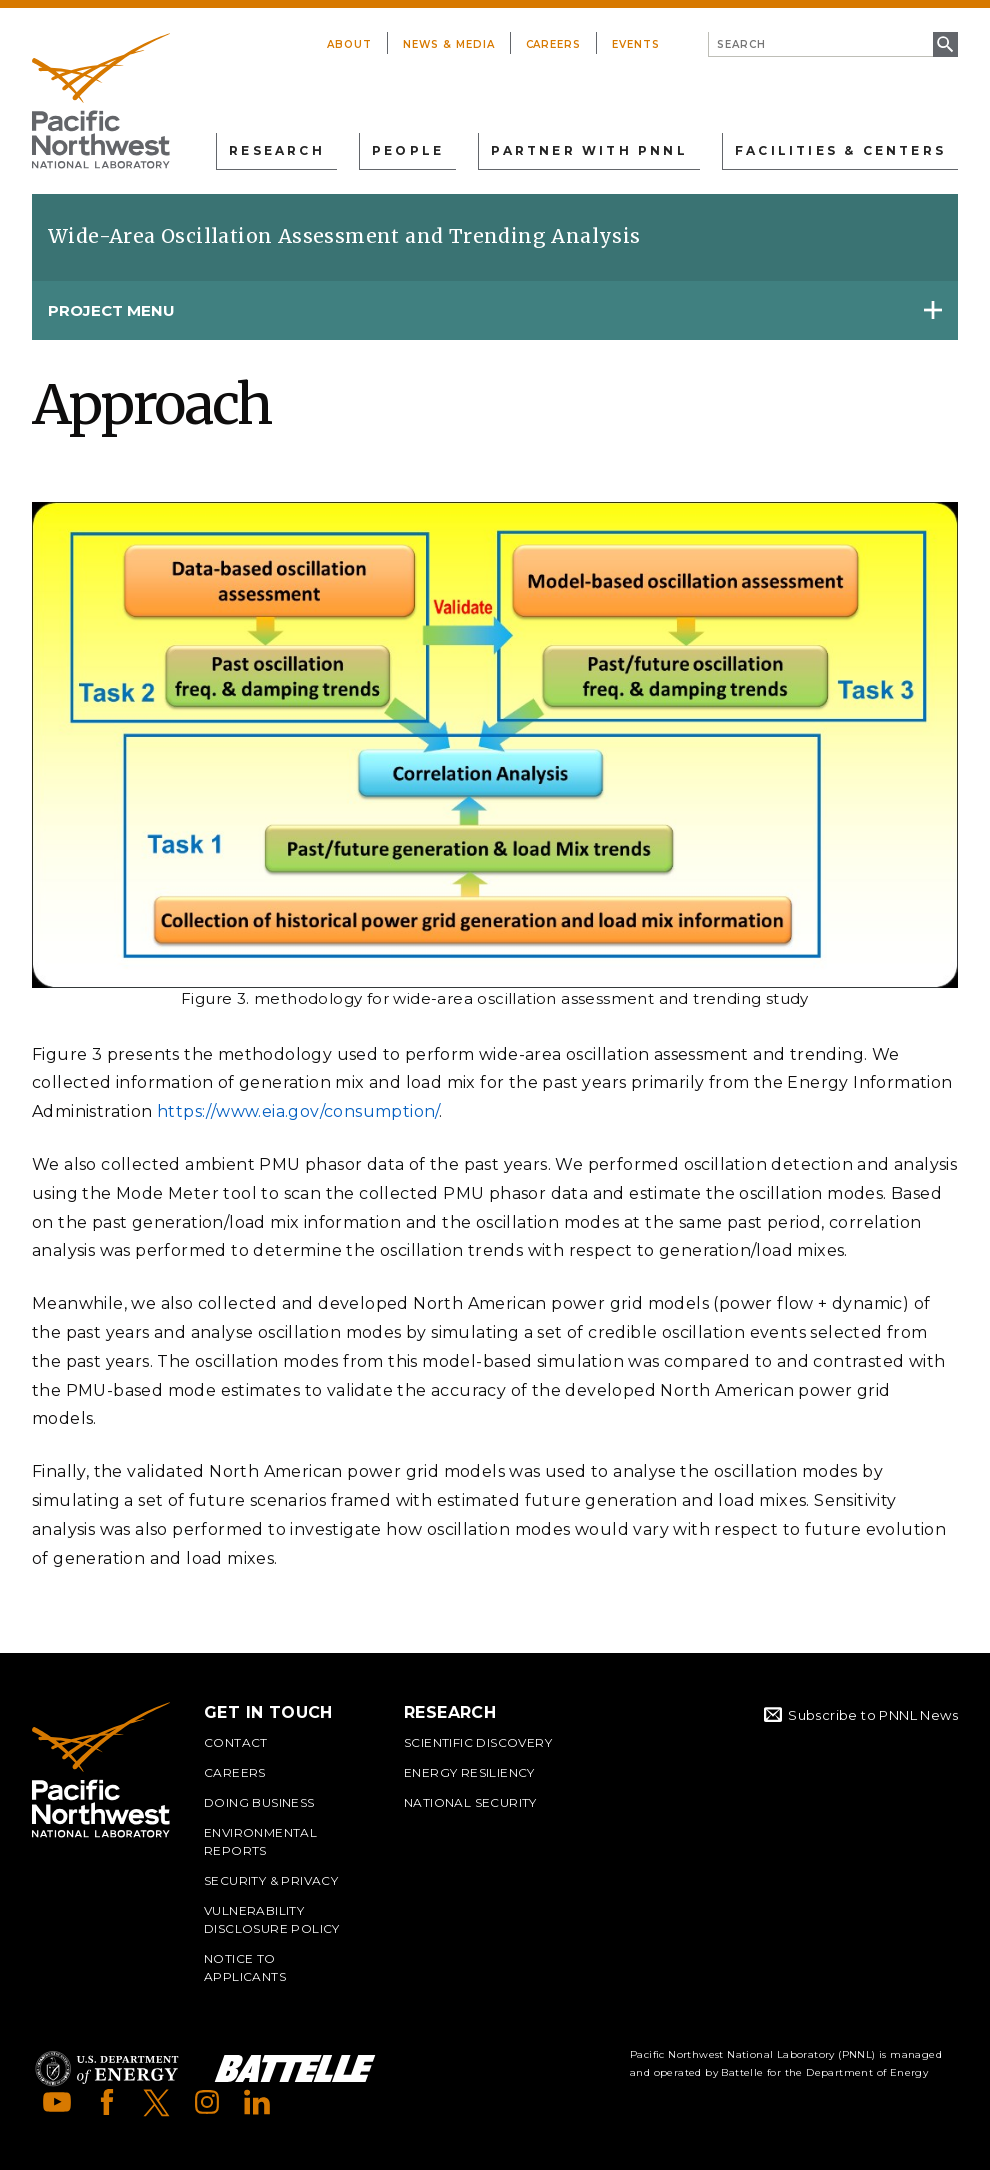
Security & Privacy (271, 1880)
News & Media (449, 44)
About (349, 44)
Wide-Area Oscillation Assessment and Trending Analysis (344, 236)
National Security (470, 1802)
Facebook (107, 2102)
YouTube (57, 2102)
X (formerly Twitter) (157, 2102)
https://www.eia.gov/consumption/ (298, 1111)
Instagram (207, 2102)
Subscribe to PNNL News (873, 1715)
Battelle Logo (295, 2068)
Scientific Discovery (478, 1742)
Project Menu (111, 310)
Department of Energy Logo (107, 2068)
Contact (236, 1742)
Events (636, 44)
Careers (554, 44)
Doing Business (259, 1802)
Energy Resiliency (469, 1772)
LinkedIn (257, 2102)
